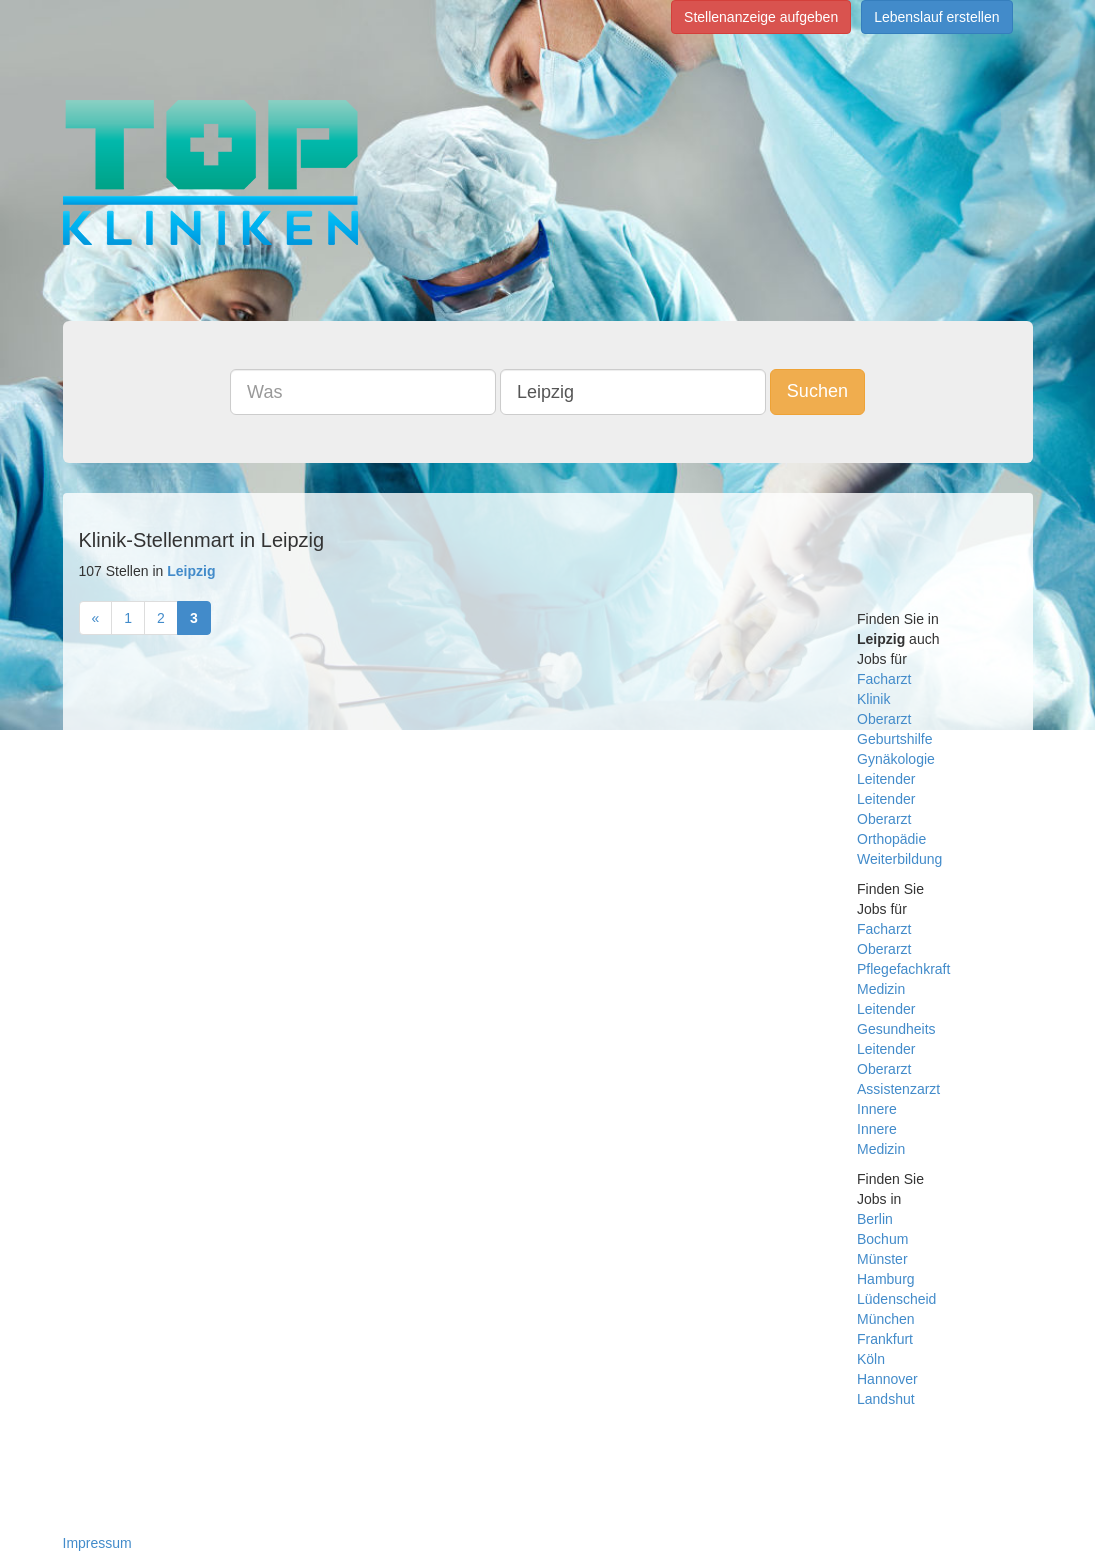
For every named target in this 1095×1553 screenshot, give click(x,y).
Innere (877, 1109)
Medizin (881, 989)
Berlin (875, 1219)
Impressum (97, 1543)
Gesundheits (896, 1029)
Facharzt (884, 679)
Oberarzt (884, 719)
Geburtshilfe (894, 739)
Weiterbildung (899, 859)
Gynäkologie (896, 759)
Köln (871, 1359)
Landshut (886, 1399)
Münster (882, 1259)
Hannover (887, 1379)
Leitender (886, 779)
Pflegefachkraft (903, 969)
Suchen (817, 391)
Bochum (882, 1239)
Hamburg (886, 1279)
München (886, 1319)
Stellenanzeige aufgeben (761, 17)
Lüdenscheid (896, 1299)
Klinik (873, 699)
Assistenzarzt (898, 1089)
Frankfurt (885, 1339)
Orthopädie (891, 839)
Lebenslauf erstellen (936, 17)
